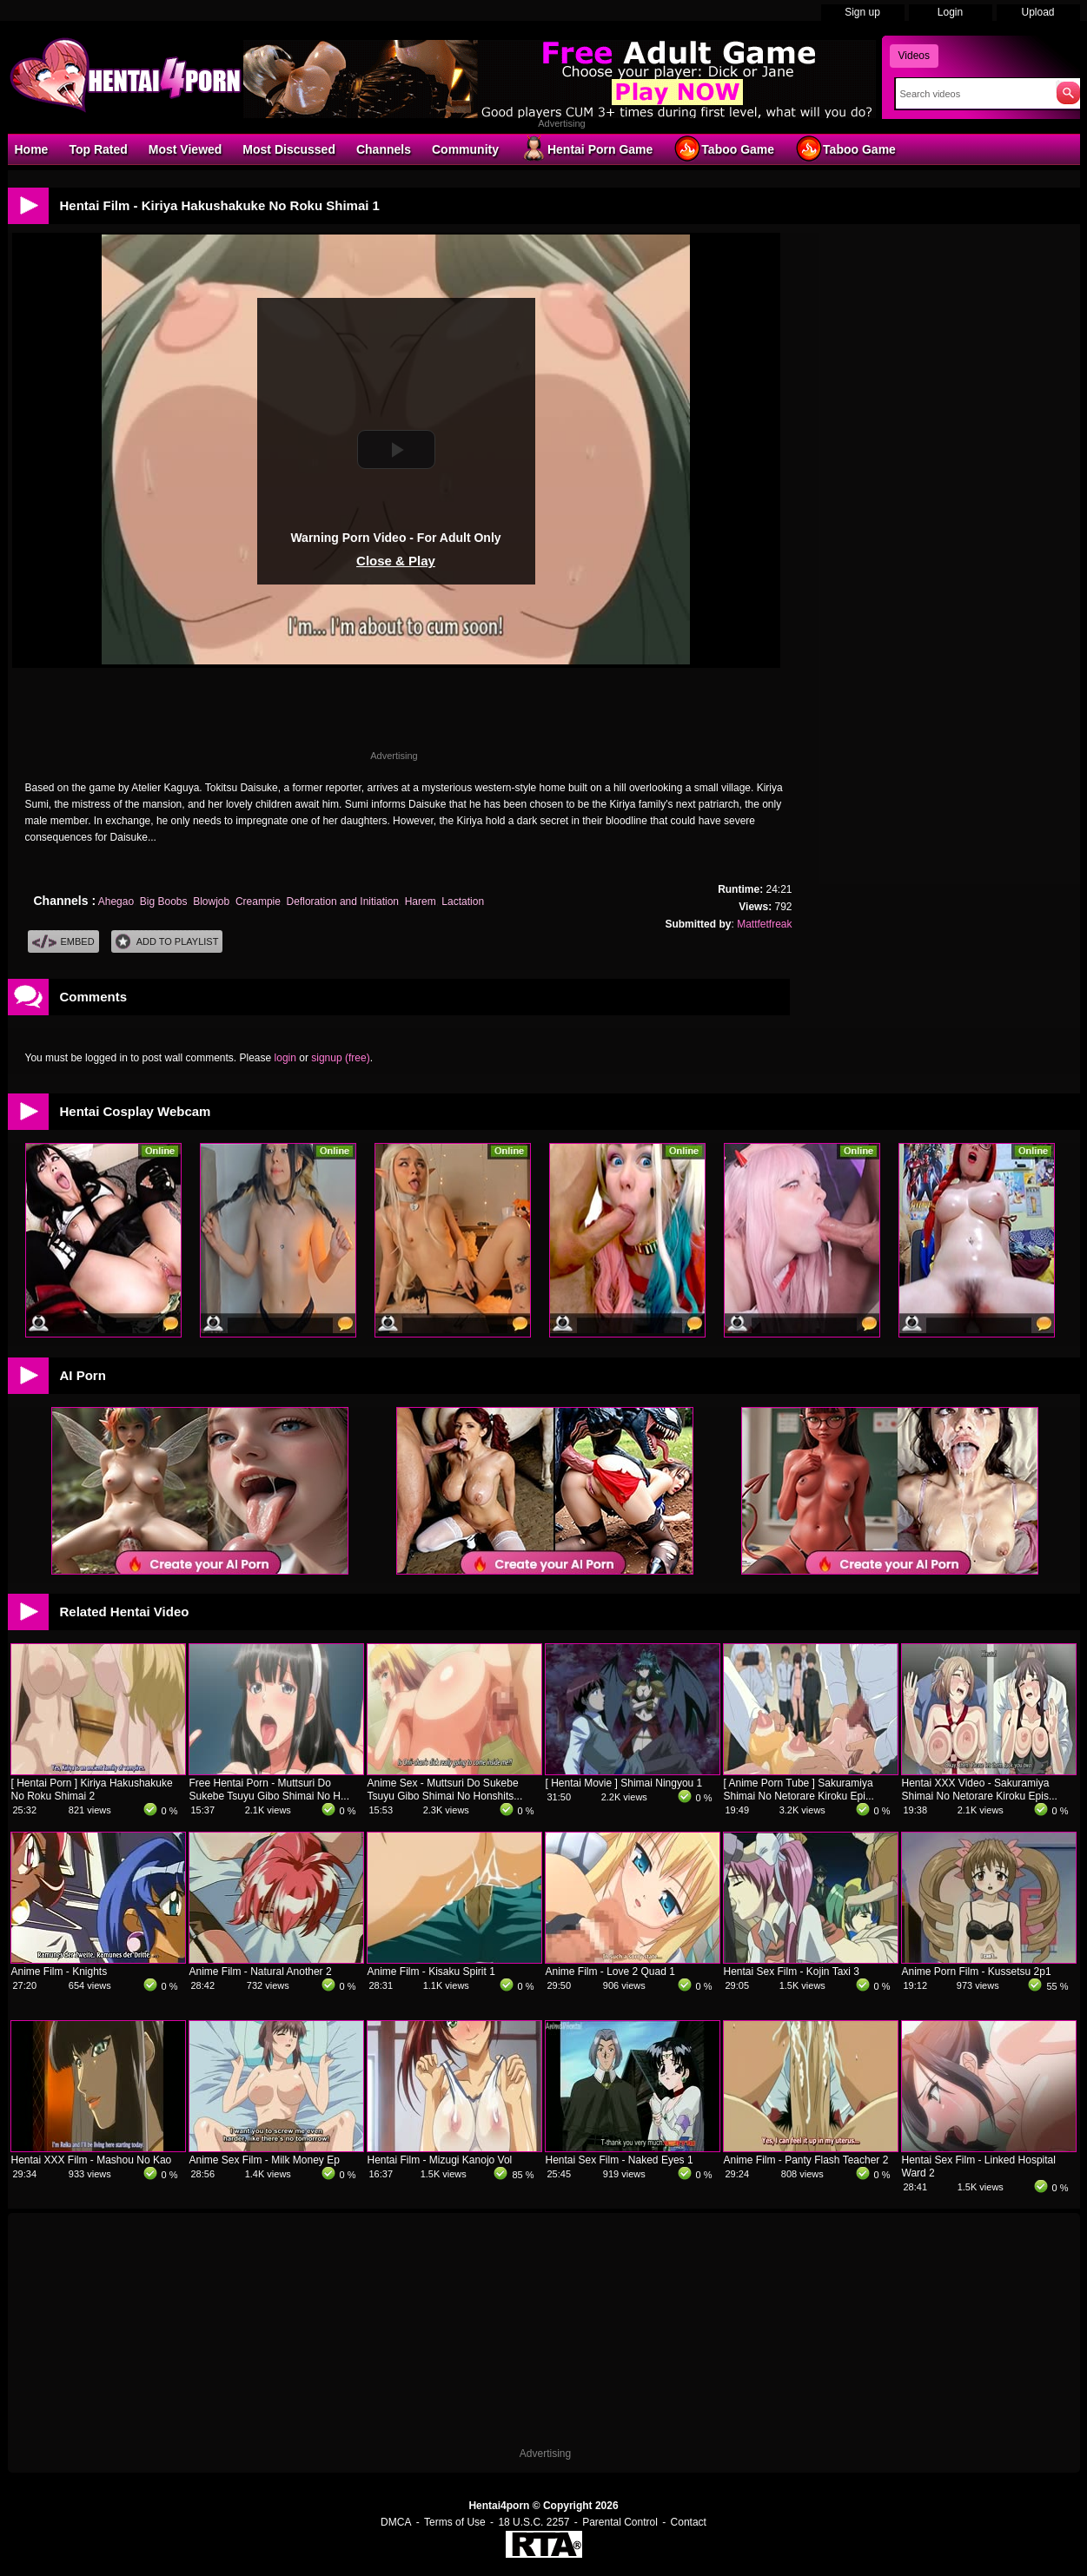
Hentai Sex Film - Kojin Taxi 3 (792, 1971)
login (285, 1058)
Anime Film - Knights (59, 1971)
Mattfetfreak (764, 924)
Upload (1037, 12)
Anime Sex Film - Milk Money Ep (264, 2160)
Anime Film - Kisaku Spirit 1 (431, 1971)
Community (465, 149)
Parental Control (620, 2522)
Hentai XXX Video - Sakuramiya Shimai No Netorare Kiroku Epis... (979, 1789)
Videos (914, 56)
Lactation (462, 901)
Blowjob (211, 901)
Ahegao (116, 901)
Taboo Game (723, 148)
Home (32, 149)
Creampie (258, 901)
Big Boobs (164, 901)
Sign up (862, 12)
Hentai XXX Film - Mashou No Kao (91, 2160)
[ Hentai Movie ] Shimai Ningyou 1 (624, 1783)
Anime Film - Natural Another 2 (260, 1971)
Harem (420, 901)
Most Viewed (185, 149)
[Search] (972, 94)
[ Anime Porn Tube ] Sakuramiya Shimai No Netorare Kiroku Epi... (799, 1789)
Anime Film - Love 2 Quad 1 (610, 1971)
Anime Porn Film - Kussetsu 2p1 (976, 1971)
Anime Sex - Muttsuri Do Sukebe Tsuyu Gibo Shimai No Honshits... (445, 1789)
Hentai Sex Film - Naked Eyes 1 (619, 2160)
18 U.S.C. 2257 (533, 2522)
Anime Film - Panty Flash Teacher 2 (806, 2160)
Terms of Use (455, 2522)
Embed (63, 941)
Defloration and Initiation (343, 901)
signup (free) (340, 1058)
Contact (688, 2522)
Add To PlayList (167, 942)
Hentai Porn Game (586, 148)
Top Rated (98, 149)
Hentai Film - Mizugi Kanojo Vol (440, 2160)
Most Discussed (288, 149)
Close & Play (395, 560)
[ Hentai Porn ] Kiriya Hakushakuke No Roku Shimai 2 (92, 1789)
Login (950, 12)
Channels (383, 149)
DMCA (396, 2522)
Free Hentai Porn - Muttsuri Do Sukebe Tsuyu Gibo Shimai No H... (269, 1789)
